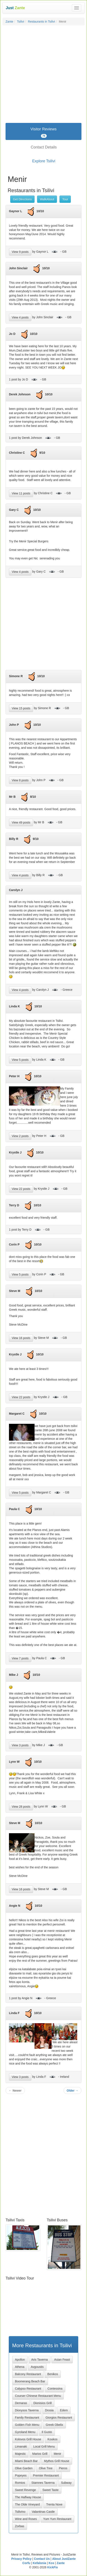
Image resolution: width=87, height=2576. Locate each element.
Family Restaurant (27, 2417)
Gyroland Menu (25, 2432)
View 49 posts (21, 822)
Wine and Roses (26, 2519)
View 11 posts (21, 493)
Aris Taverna (39, 2359)
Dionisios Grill (42, 2403)
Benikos (52, 2374)
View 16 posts (21, 1338)
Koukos (53, 2439)
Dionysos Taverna (27, 2410)
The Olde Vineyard (27, 2504)
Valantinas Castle (43, 2511)
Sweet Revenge (25, 2490)
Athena (19, 2367)
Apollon (20, 2359)
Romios (20, 2482)
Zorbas (19, 2526)
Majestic (20, 2453)
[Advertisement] (43, 73)
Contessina (55, 2388)
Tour (65, 199)
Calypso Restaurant (28, 2388)
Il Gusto (47, 2432)
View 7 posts (20, 1658)
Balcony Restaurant (28, 2374)
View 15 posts (21, 708)
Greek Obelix (54, 2424)
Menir (57, 2453)
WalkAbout (47, 199)
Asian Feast (62, 2359)
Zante (9, 21)
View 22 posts (21, 1189)
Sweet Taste (50, 2490)
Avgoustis (37, 2367)
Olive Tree (45, 2468)
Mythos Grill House (56, 2461)
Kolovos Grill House (28, 2439)
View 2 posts (20, 1136)
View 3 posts (20, 1745)
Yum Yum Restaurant (57, 2519)
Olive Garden (23, 2468)
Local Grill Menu (44, 2446)
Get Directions (22, 199)
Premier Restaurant (46, 2475)
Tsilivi (20, 21)
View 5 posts (20, 1059)
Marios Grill (39, 2453)
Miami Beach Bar (26, 2461)
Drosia (49, 2410)
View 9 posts (20, 251)
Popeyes (20, 2475)
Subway (66, 2482)
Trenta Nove (54, 2504)
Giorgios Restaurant (58, 2417)
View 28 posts (21, 1806)
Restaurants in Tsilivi (41, 21)
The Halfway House (28, 2497)
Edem (64, 2410)
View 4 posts (20, 317)
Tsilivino (20, 2511)
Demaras (21, 2403)
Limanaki (21, 2446)
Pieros (63, 2468)
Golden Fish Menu (27, 2424)
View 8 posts (20, 780)
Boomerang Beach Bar (30, 2381)
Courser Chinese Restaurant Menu (38, 2395)
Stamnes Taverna (43, 2482)
